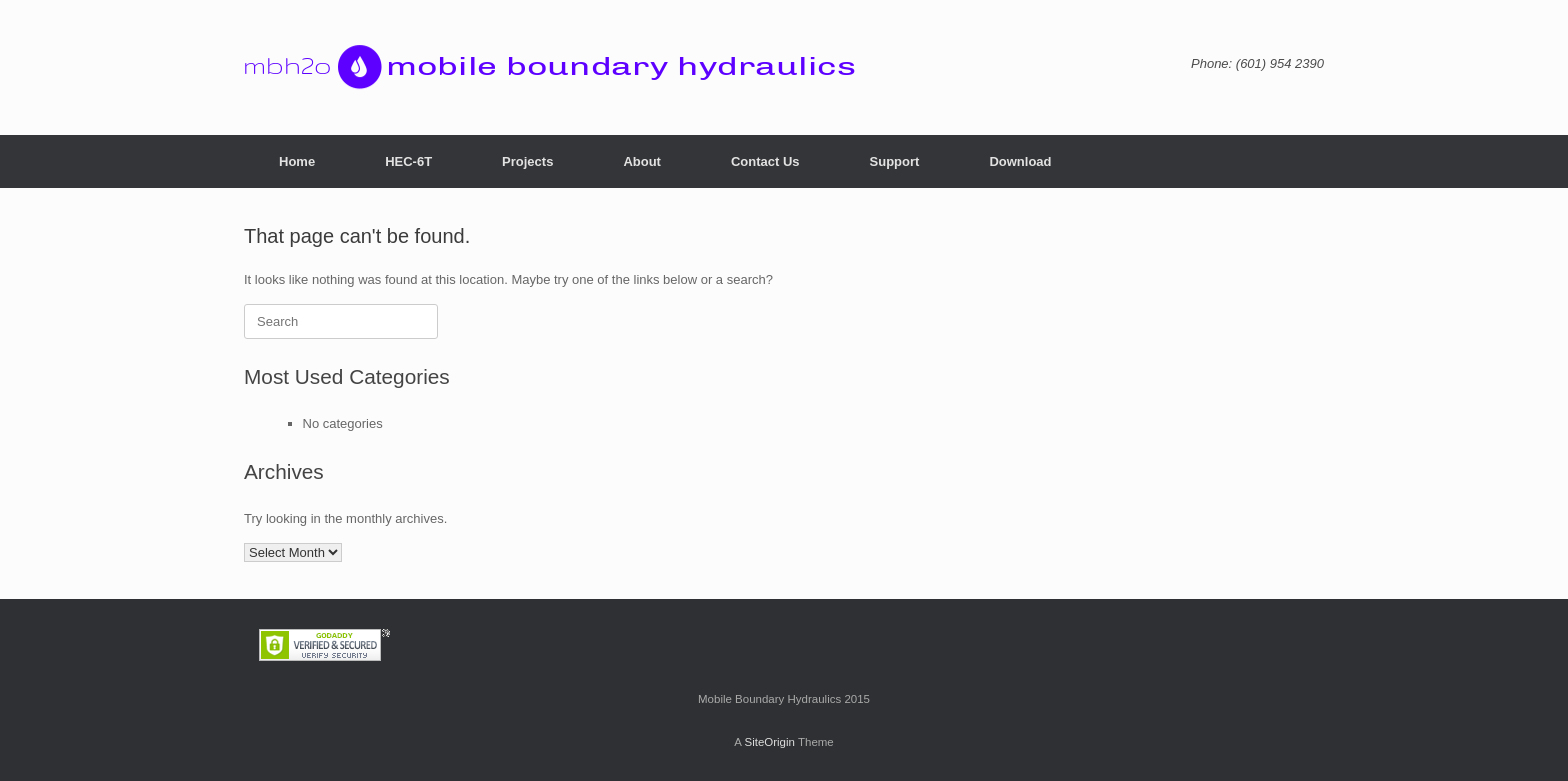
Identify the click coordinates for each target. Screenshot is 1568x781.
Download (1020, 161)
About (642, 161)
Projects (527, 161)
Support (895, 161)
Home (297, 161)
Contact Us (765, 161)
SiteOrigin (769, 742)
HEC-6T (408, 161)
